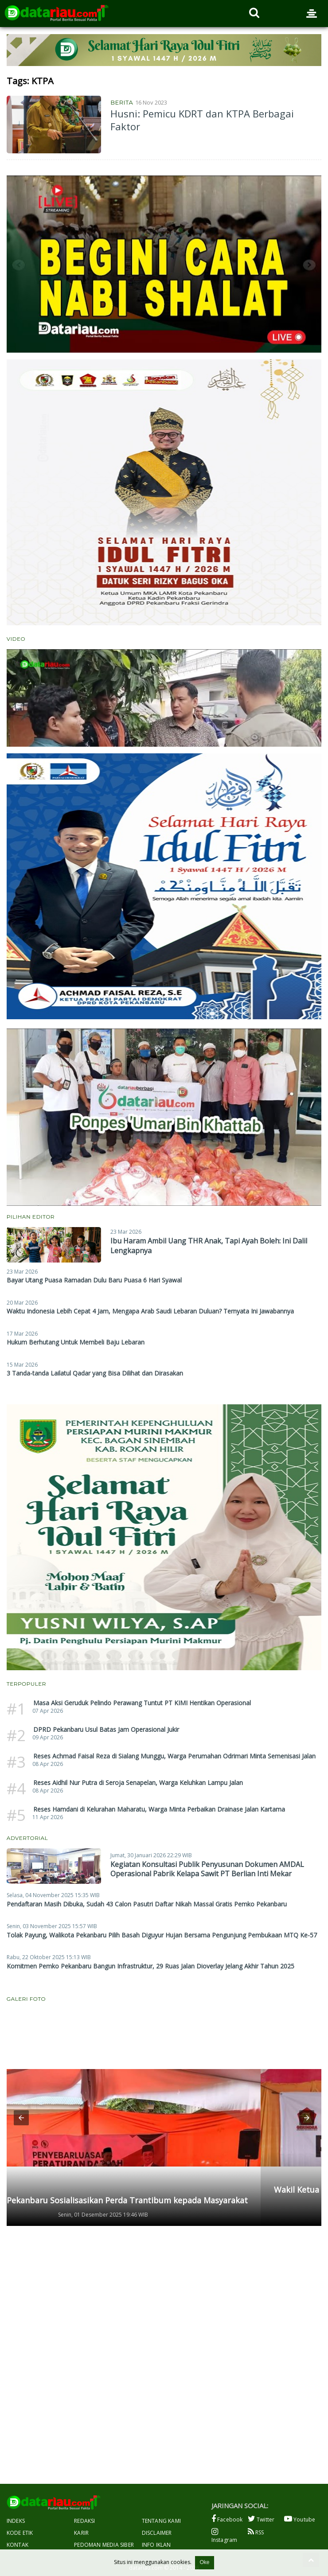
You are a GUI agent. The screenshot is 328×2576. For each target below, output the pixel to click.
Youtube (300, 2519)
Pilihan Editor (31, 1216)
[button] (21, 2117)
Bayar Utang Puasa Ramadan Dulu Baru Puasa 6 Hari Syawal (94, 1280)
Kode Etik (20, 2533)
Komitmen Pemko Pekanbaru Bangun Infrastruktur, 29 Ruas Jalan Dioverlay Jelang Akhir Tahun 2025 (150, 1966)
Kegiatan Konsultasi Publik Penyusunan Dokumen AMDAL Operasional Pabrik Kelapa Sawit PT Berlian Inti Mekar (207, 1868)
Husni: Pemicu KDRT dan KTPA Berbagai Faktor (202, 120)
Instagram (224, 2536)
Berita (121, 102)
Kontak (17, 2545)
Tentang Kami (161, 2521)
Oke (204, 2562)
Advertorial (27, 1838)
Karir (81, 2533)
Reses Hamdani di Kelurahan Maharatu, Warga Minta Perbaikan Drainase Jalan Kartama (159, 1809)
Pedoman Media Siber (104, 2545)
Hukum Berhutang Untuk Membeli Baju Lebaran (75, 1342)
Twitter (261, 2519)
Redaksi (84, 2521)
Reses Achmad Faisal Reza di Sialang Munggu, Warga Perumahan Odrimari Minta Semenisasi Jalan (174, 1756)
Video (16, 638)
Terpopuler (26, 1683)
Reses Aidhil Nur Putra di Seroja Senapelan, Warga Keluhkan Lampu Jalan (138, 1782)
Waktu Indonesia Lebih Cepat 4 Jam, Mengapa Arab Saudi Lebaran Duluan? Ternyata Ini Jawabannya (150, 1311)
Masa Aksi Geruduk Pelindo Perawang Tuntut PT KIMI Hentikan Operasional (142, 1703)
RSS (256, 2532)
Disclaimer (157, 2533)
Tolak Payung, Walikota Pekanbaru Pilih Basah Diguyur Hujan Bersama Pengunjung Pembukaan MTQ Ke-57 (162, 1935)
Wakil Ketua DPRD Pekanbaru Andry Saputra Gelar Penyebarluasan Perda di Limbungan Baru (160, 2194)
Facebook (227, 2519)
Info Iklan (156, 2545)
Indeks (16, 2521)
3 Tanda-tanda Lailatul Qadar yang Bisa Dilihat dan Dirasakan (95, 1373)
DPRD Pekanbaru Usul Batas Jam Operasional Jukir (106, 1729)
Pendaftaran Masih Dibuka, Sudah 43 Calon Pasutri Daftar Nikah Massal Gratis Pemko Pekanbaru (147, 1904)
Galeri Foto (26, 1998)
